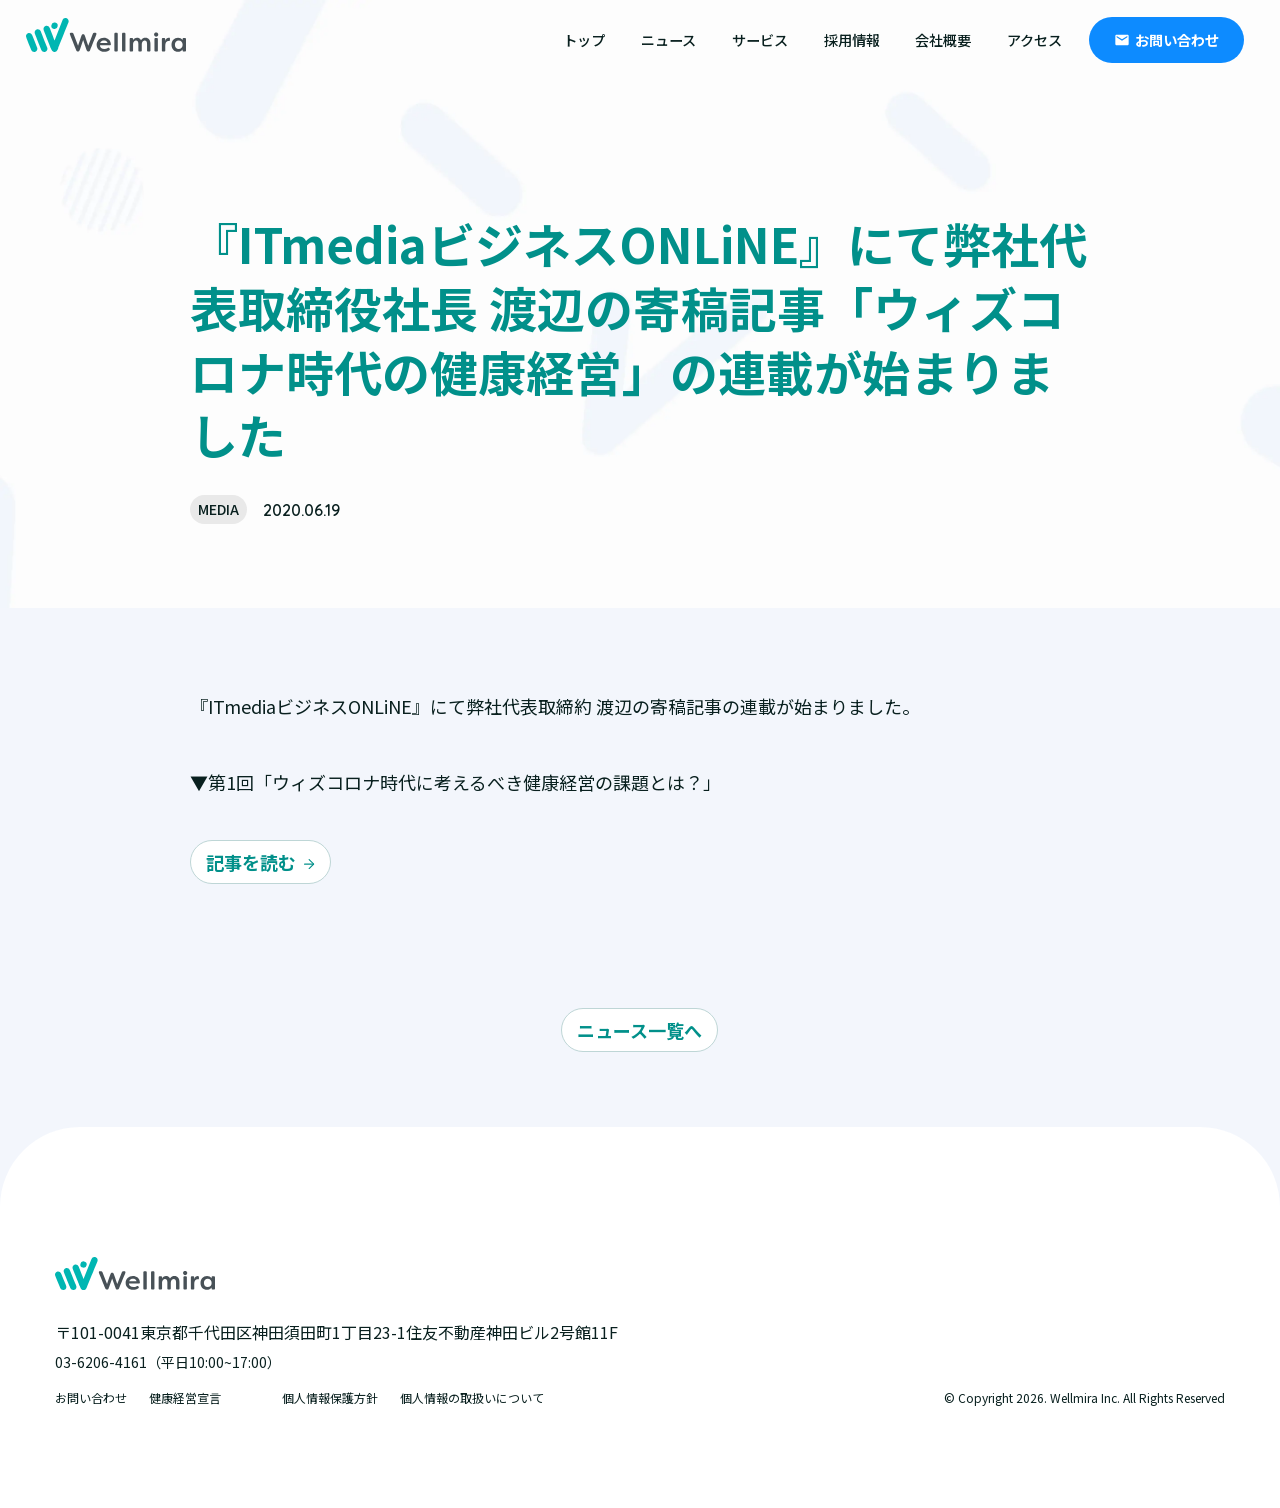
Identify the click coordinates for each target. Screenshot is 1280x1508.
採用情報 (852, 40)
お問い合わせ (1177, 40)
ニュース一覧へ (639, 1030)
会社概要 (943, 40)
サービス (760, 40)
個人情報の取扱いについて (472, 1397)
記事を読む (251, 862)
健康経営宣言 (185, 1397)
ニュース (668, 40)
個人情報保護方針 (330, 1397)
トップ (584, 40)
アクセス (1034, 40)
